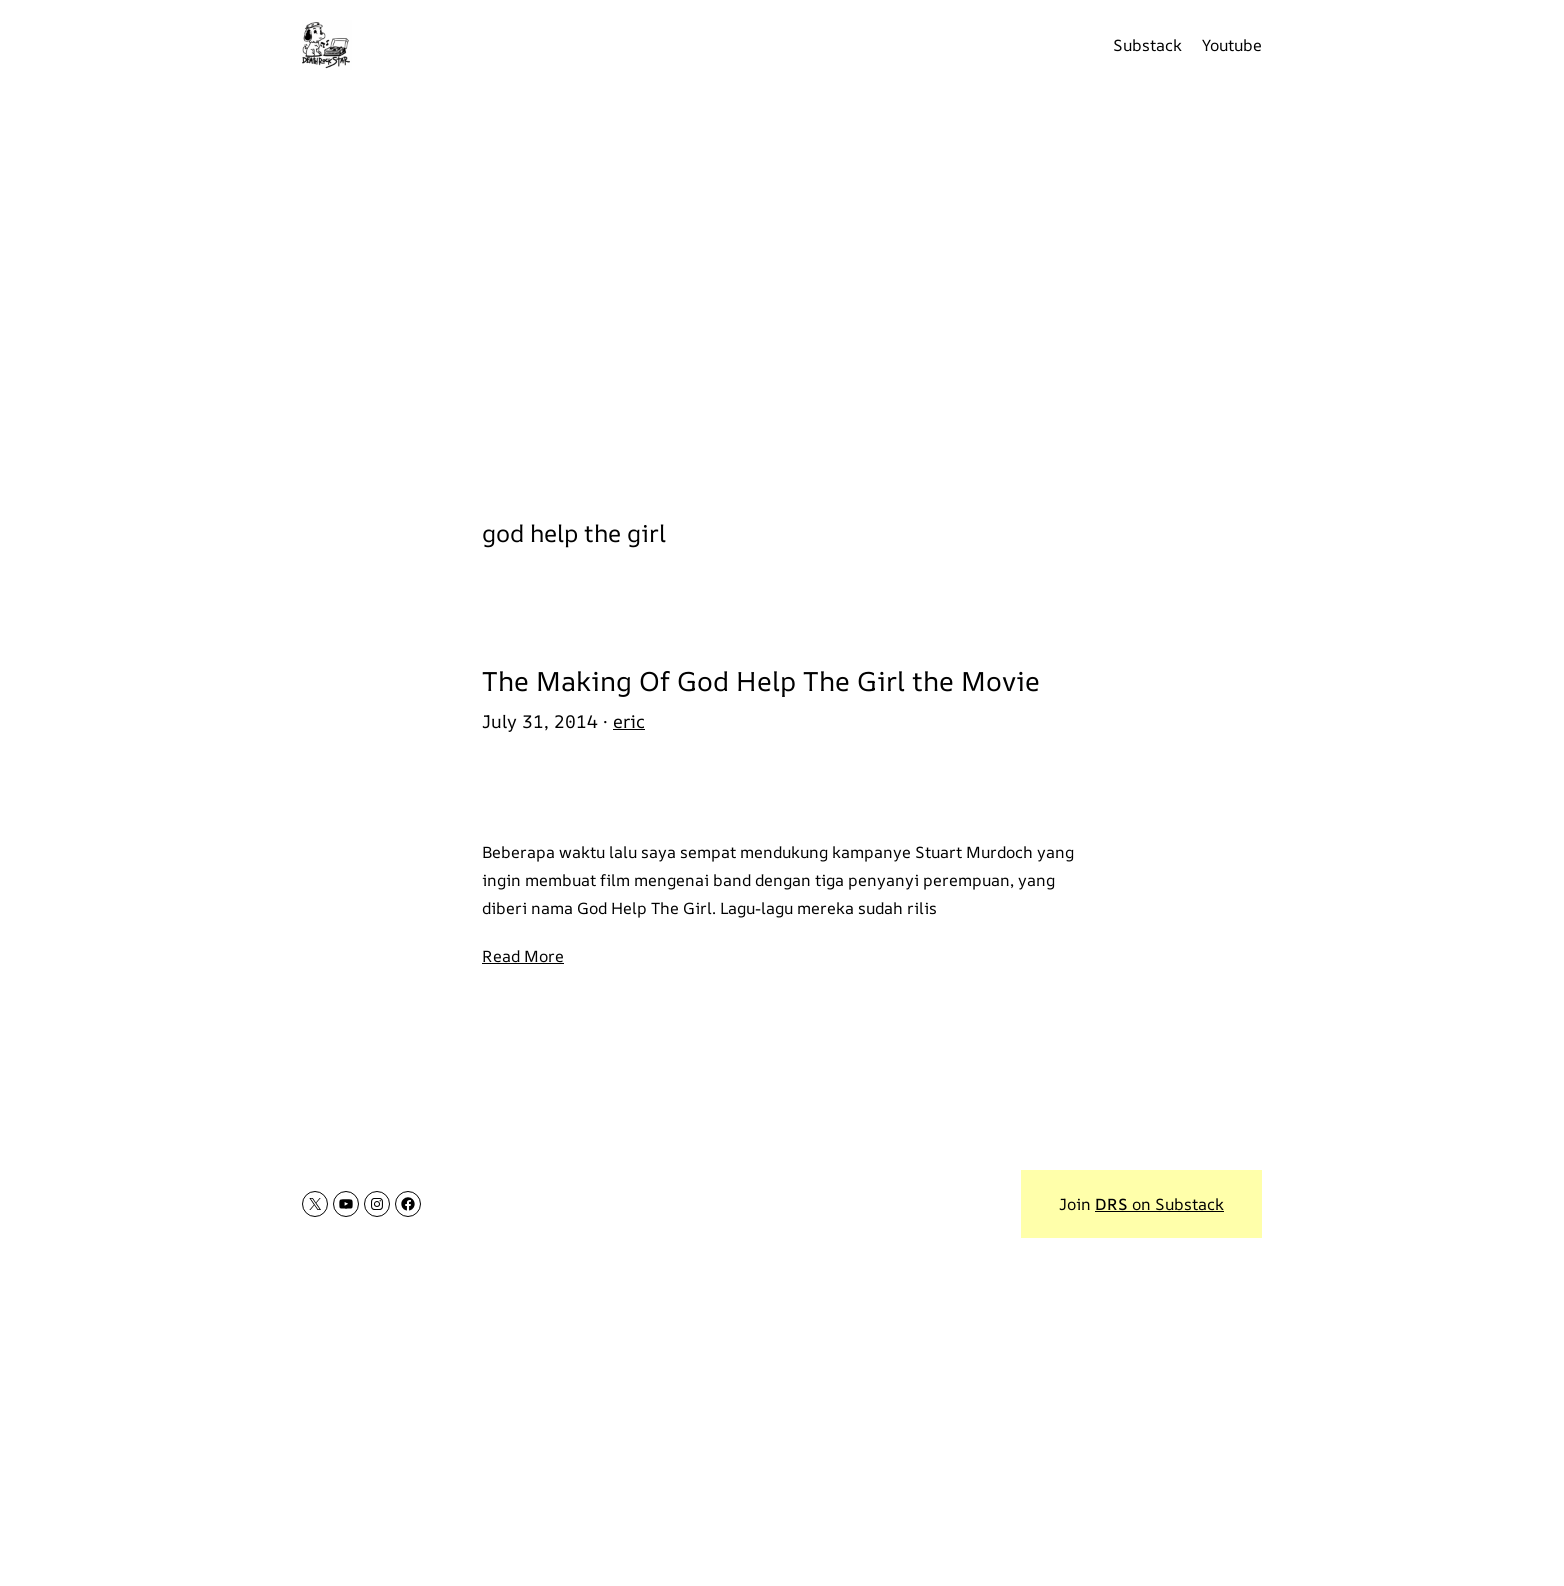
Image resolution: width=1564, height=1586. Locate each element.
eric (629, 721)
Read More (523, 956)
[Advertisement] (782, 290)
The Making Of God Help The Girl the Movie (761, 681)
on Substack (1159, 1204)
